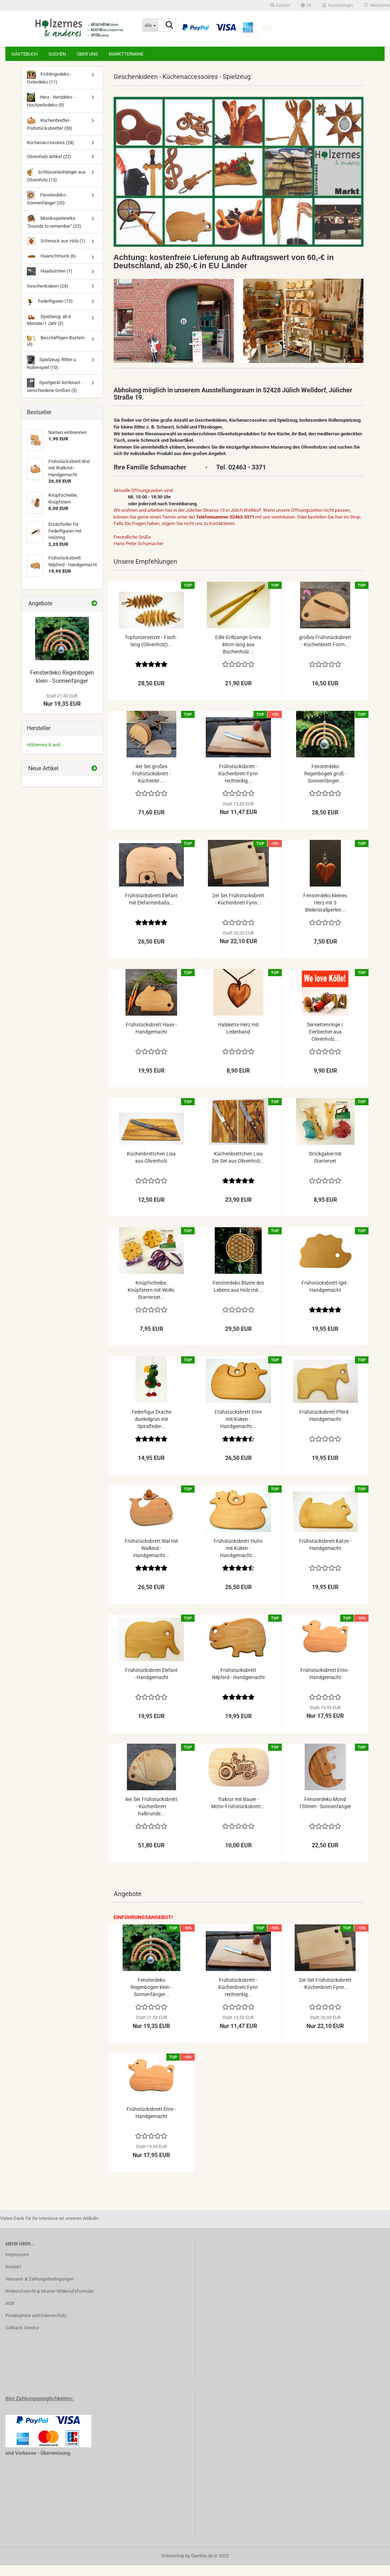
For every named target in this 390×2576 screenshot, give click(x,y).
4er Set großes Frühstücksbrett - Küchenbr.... (151, 784)
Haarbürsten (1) (49, 282)
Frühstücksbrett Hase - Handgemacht (151, 1038)
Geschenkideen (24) (47, 296)
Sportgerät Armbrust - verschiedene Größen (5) (54, 396)
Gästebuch (24, 54)
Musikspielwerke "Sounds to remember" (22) (54, 232)
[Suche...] (149, 25)
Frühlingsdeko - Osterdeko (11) (49, 88)
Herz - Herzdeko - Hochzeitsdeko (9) (51, 111)
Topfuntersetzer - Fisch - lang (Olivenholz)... (151, 651)
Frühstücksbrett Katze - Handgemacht (325, 1555)
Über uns (87, 54)
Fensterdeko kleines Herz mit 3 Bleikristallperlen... (325, 913)
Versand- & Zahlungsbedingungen (39, 2289)
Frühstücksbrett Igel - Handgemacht (325, 1297)
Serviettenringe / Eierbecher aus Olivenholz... (325, 1042)
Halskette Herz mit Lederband (238, 1038)
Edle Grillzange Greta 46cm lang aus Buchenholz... (238, 655)
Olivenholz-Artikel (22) (49, 167)
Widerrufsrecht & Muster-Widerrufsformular (49, 2302)
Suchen (57, 54)
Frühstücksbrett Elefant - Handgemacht (151, 1684)
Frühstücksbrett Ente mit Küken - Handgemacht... (238, 1430)
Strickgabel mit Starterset (325, 1168)
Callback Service (22, 2338)
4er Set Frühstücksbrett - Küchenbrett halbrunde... (151, 1817)
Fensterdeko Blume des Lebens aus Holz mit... (238, 1297)
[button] (306, 5)
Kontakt (13, 2277)
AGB (9, 2314)
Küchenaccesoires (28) (50, 153)
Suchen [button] (280, 5)
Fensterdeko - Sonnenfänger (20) (47, 209)
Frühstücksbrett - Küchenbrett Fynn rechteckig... (238, 784)
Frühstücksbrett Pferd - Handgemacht (325, 1426)
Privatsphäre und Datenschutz (35, 2326)
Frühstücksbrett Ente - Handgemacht (325, 1684)
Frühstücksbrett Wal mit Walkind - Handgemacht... (151, 1559)
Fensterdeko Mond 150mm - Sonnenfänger (325, 1813)
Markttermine (126, 54)
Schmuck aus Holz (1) (56, 252)
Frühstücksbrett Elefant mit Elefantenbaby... (151, 909)
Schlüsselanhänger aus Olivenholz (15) (56, 186)
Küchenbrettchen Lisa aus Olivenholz (151, 1168)
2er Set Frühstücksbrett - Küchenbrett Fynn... (238, 909)
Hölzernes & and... (45, 755)
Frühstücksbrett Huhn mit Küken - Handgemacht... (238, 1559)
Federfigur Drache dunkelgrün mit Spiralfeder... (151, 1430)
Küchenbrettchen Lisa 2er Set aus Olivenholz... (238, 1168)
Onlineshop (172, 2566)
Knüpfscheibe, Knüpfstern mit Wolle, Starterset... (151, 1301)
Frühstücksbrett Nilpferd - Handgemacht (238, 1684)
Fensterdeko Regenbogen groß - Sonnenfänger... (325, 784)
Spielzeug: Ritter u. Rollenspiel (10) (52, 373)
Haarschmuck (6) (51, 266)
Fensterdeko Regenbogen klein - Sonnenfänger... (151, 1998)
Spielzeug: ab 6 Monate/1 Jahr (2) (49, 331)
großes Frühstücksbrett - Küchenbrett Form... (325, 651)
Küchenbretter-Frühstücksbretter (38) (49, 134)
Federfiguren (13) (50, 312)
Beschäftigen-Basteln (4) (56, 352)
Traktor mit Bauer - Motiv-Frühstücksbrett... (238, 1813)
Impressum (17, 2265)
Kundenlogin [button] (337, 5)
